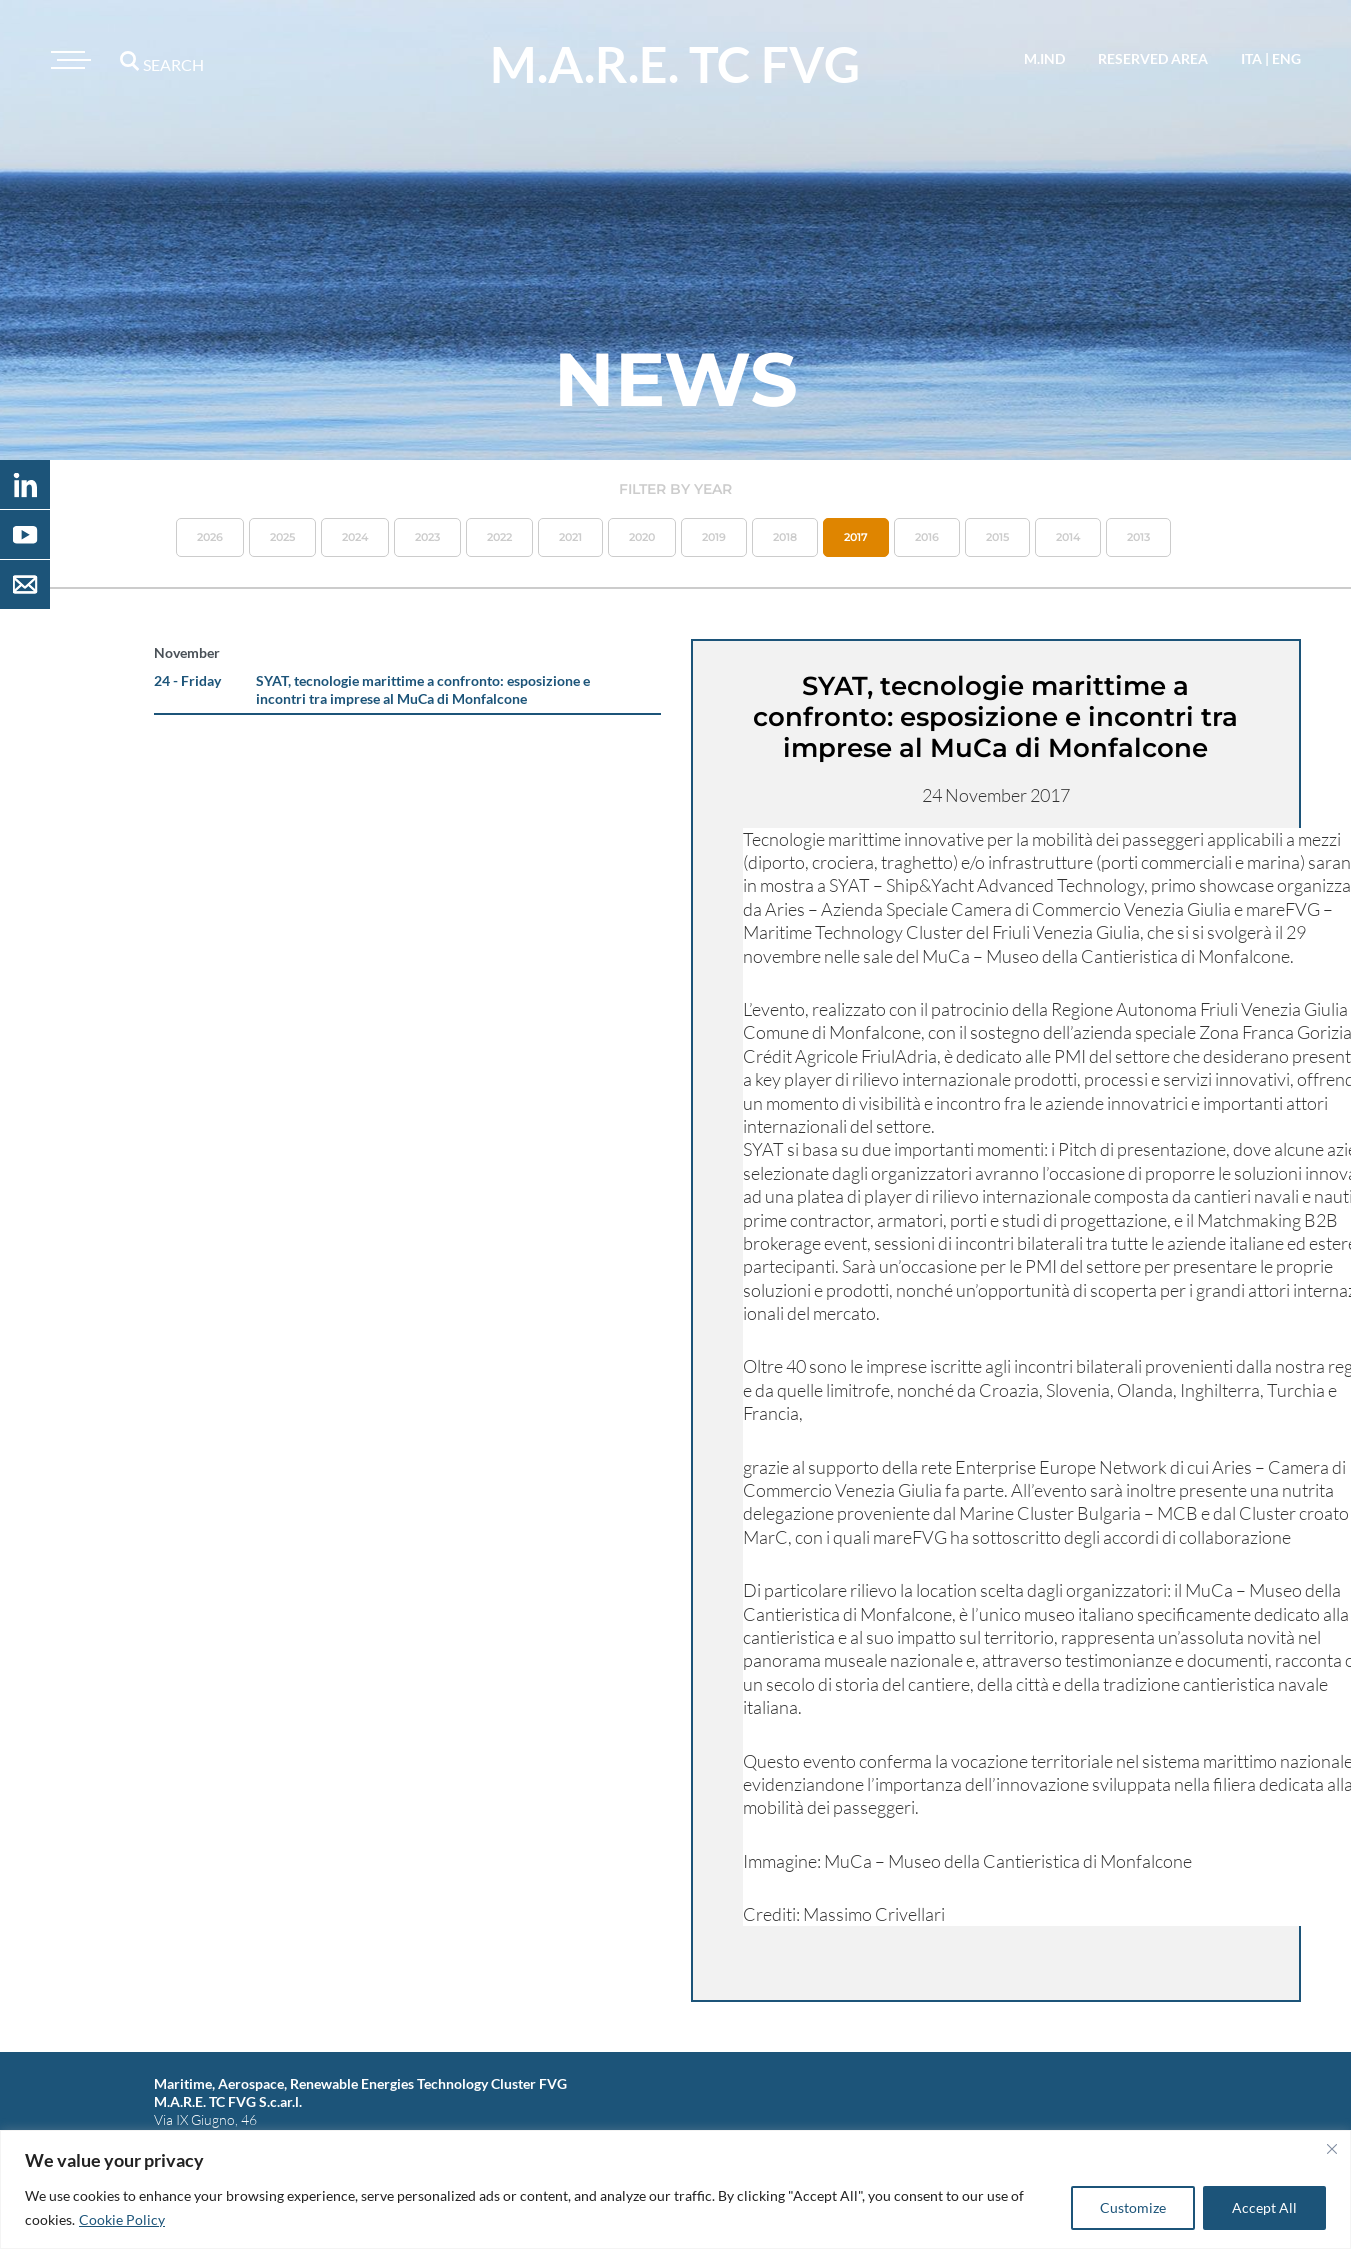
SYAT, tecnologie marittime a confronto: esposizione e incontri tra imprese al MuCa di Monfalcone (423, 689)
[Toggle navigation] (68, 60)
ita (1251, 58)
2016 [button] (927, 537)
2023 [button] (427, 537)
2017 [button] (856, 537)
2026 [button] (210, 537)
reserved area (1153, 58)
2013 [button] (1138, 537)
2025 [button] (282, 537)
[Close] (1332, 2149)
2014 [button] (1068, 537)
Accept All (1264, 2207)
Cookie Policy (122, 2219)
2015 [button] (997, 537)
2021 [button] (570, 537)
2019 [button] (714, 537)
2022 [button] (499, 537)
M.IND (1044, 58)
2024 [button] (355, 537)
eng (1286, 58)
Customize (1133, 2207)
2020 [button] (642, 537)
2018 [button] (785, 537)
